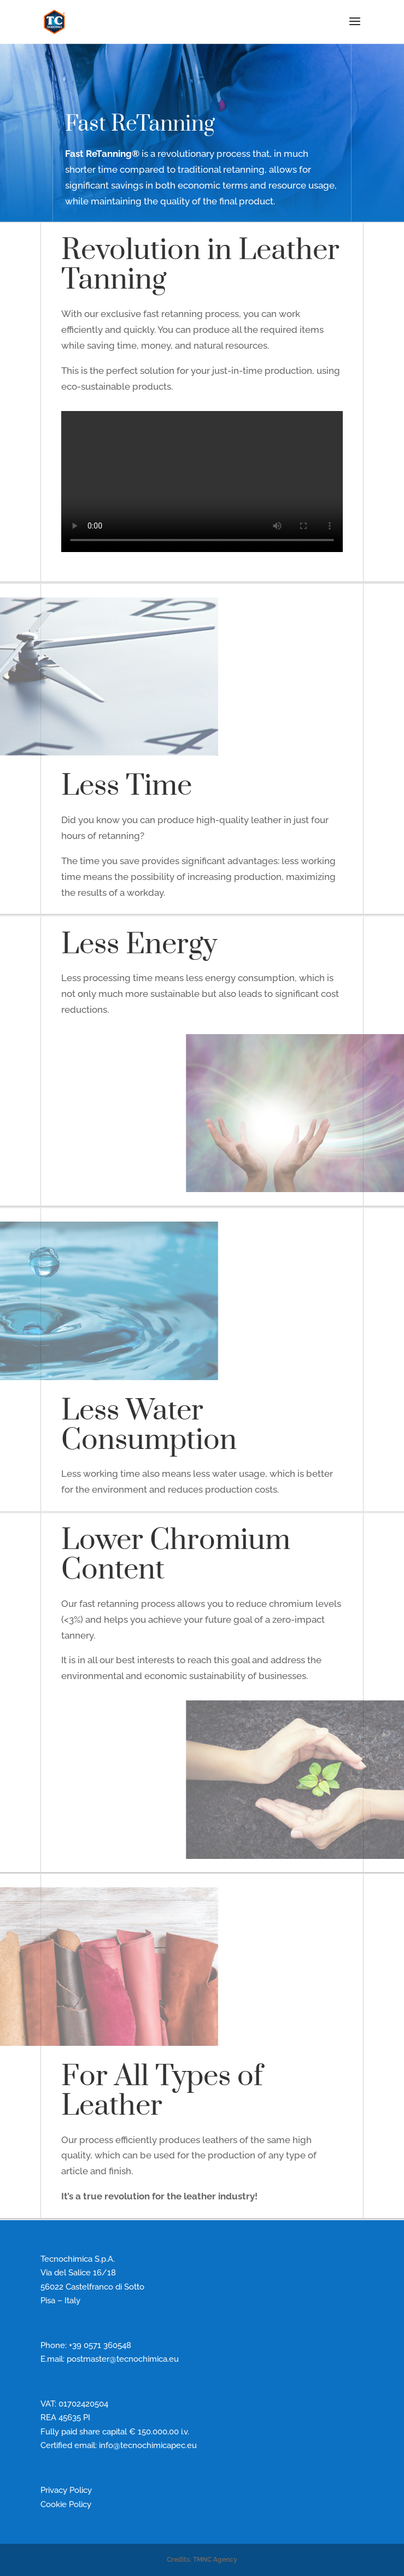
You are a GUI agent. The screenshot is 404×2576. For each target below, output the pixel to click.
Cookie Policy (65, 2504)
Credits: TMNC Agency (202, 2559)
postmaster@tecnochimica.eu (123, 2359)
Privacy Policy (66, 2490)
